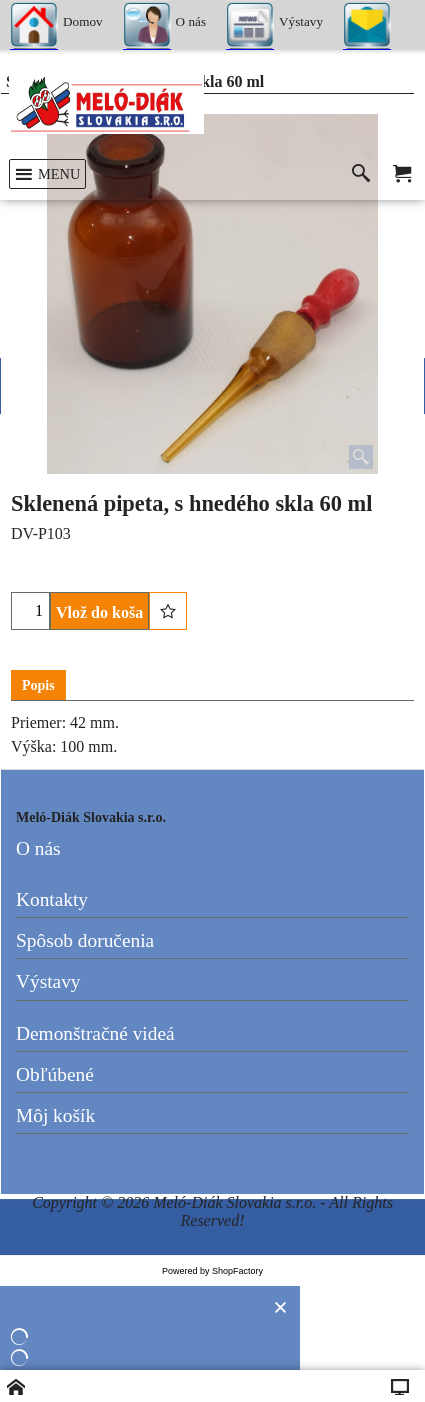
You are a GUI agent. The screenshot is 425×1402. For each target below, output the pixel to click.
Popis (38, 685)
